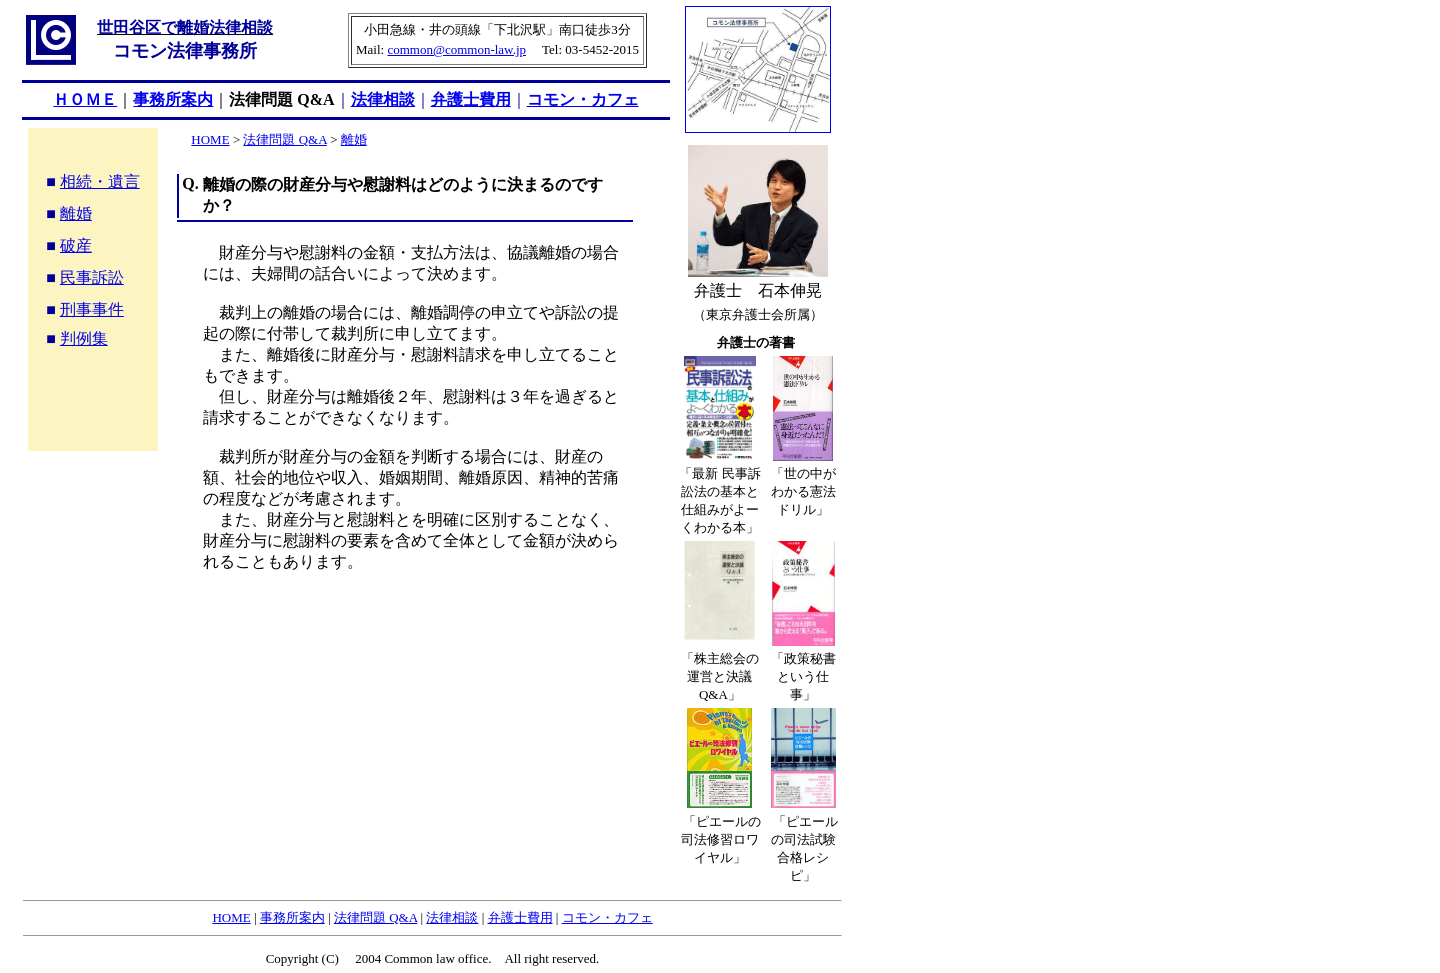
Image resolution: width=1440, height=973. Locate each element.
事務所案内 (292, 917)
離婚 (76, 213)
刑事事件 (92, 309)
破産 (76, 245)
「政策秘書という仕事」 (803, 676)
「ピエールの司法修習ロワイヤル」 (721, 839)
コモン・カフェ (583, 99)
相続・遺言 (100, 181)
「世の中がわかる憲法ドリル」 (803, 491)
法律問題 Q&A (281, 99)
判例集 (84, 338)
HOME (210, 139)
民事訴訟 (92, 277)
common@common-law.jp (456, 49)
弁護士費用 (471, 99)
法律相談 (383, 99)
